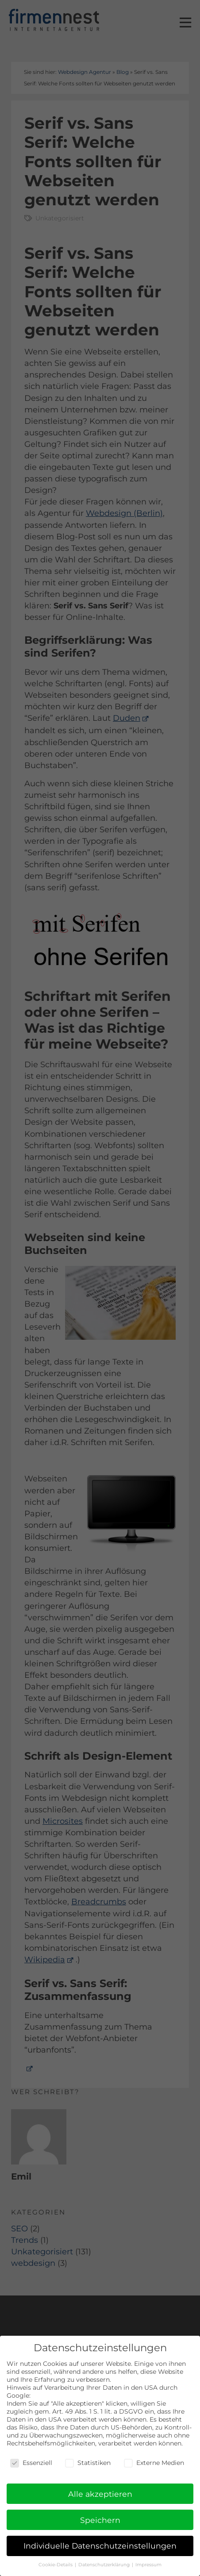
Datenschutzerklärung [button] (104, 2565)
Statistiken (88, 2463)
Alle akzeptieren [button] (100, 2494)
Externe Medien (154, 2463)
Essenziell (31, 2463)
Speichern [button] (100, 2520)
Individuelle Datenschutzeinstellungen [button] (100, 2546)
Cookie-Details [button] (56, 2565)
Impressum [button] (148, 2565)
